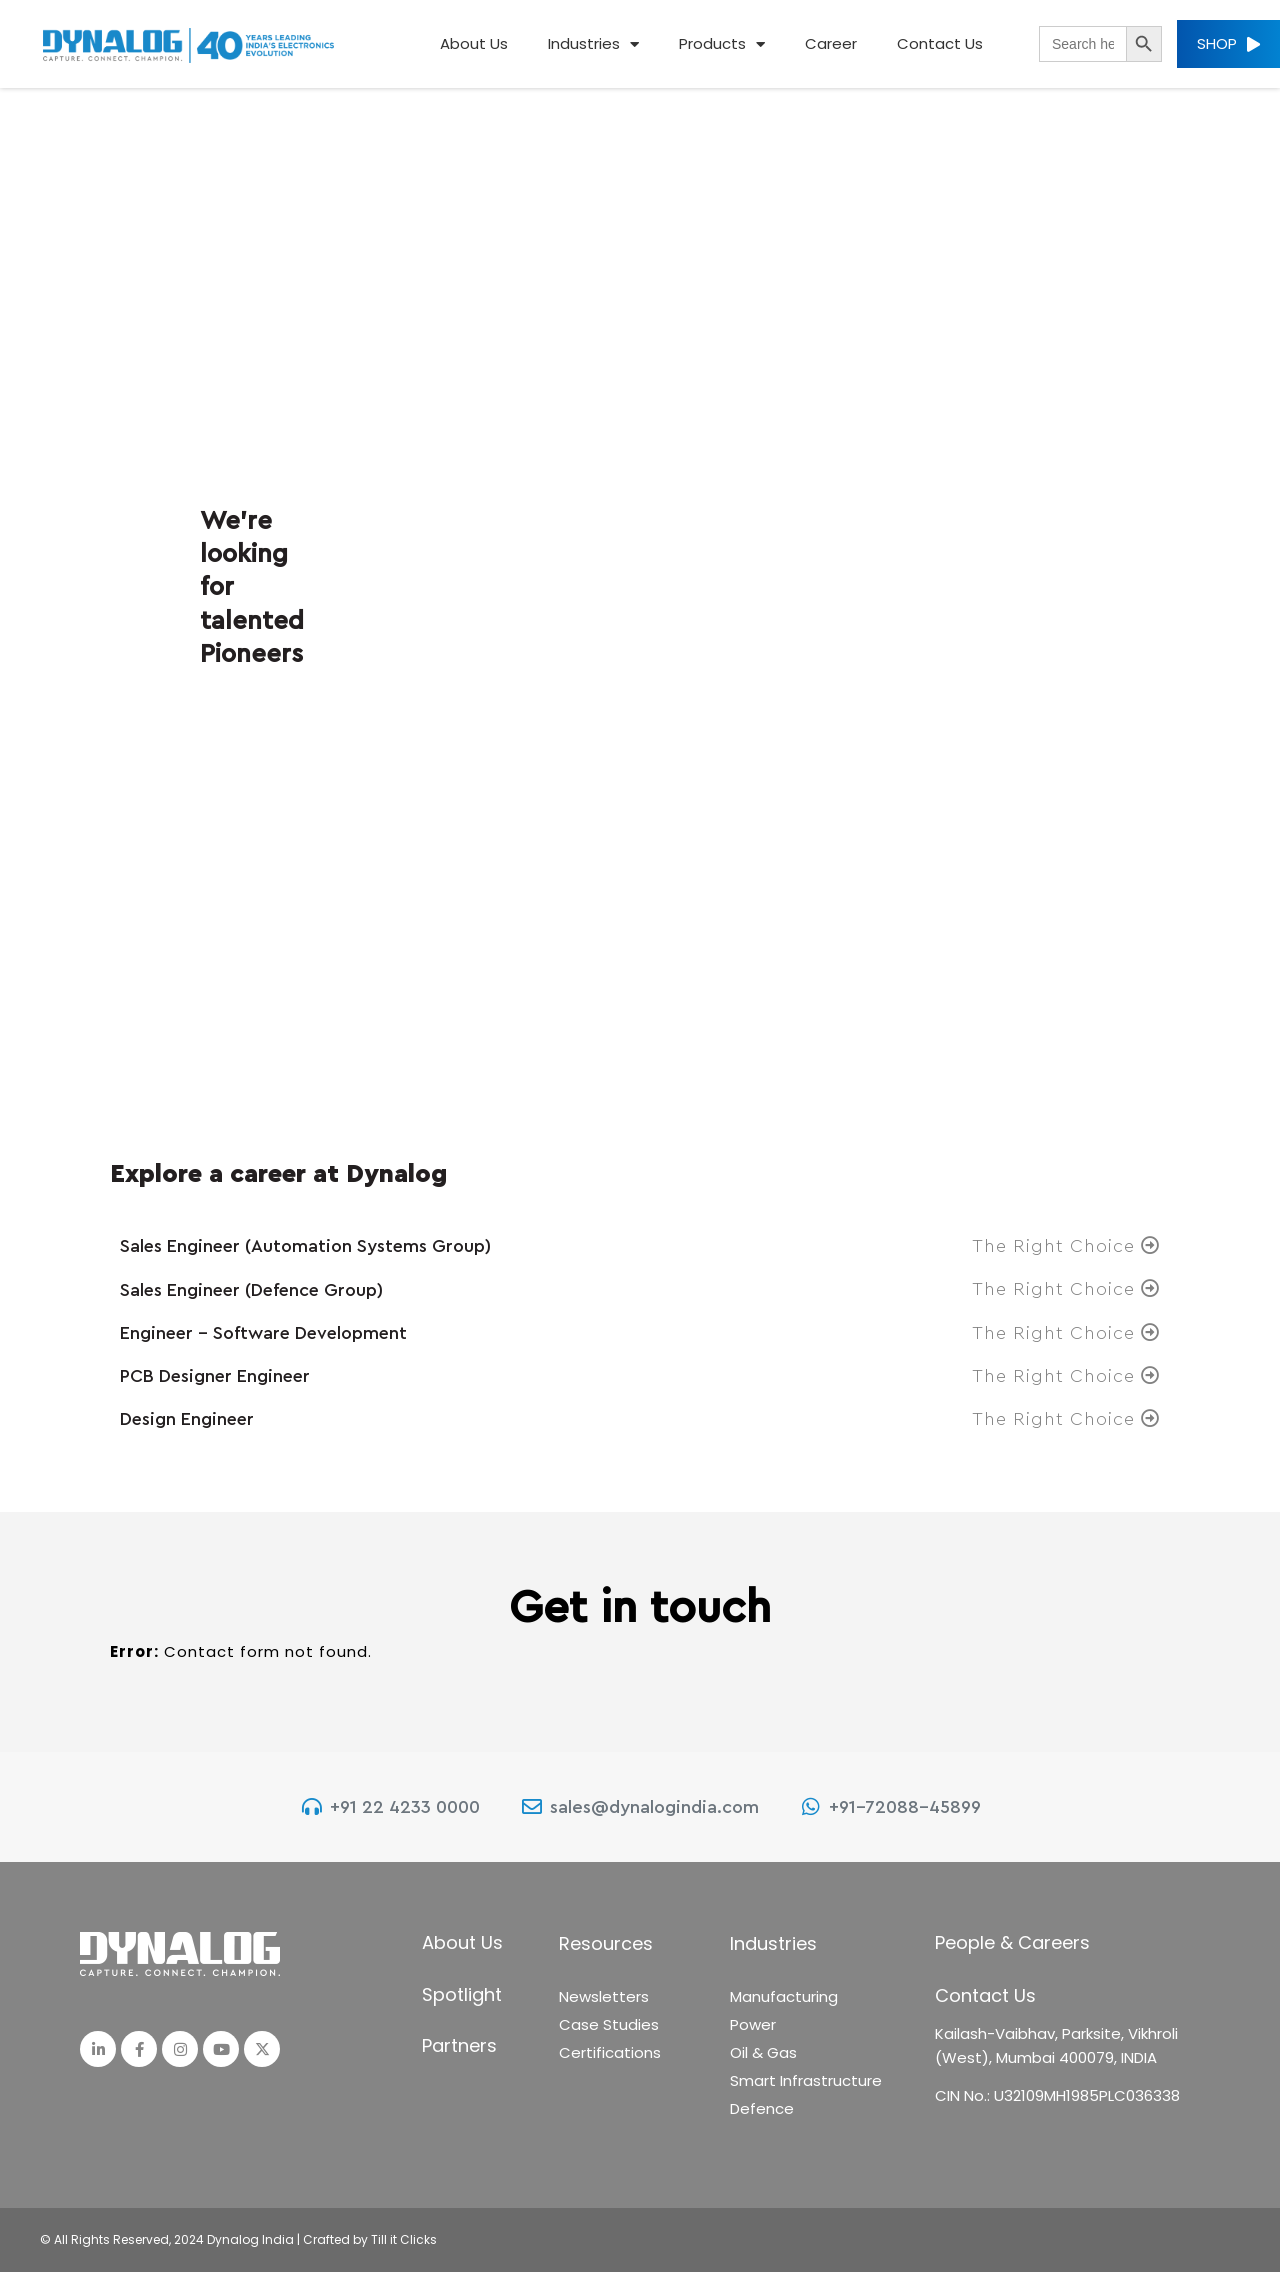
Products (722, 44)
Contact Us (940, 43)
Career (831, 43)
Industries (593, 44)
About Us (474, 43)
